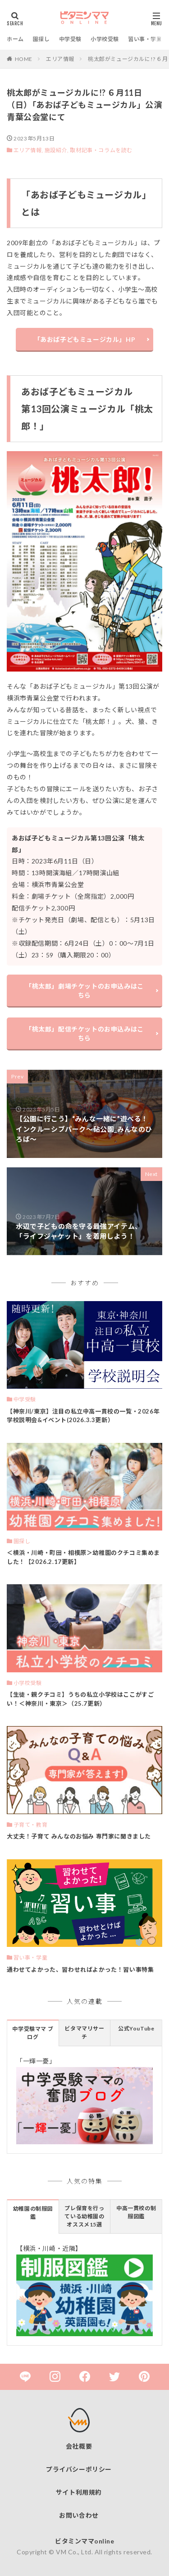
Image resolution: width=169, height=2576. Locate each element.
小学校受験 (105, 39)
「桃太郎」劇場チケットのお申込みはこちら (84, 990)
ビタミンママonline (84, 2541)
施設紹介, (57, 150)
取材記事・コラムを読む (101, 150)
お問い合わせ (79, 2515)
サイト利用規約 (79, 2492)
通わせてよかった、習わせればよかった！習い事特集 (80, 1969)
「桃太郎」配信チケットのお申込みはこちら (84, 1033)
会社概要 (79, 2446)
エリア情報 (60, 59)
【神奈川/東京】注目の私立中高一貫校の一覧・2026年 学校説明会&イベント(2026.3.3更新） (83, 1416)
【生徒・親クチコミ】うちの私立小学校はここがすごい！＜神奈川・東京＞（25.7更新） (80, 1699)
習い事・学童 (145, 39)
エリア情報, (29, 150)
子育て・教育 (31, 1824)
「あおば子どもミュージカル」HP (85, 339)
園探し (41, 39)
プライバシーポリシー (79, 2469)
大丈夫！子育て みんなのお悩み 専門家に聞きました (79, 1836)
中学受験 (70, 39)
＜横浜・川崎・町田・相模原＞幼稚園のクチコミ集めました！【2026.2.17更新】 (83, 1557)
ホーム (15, 39)
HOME (23, 59)
